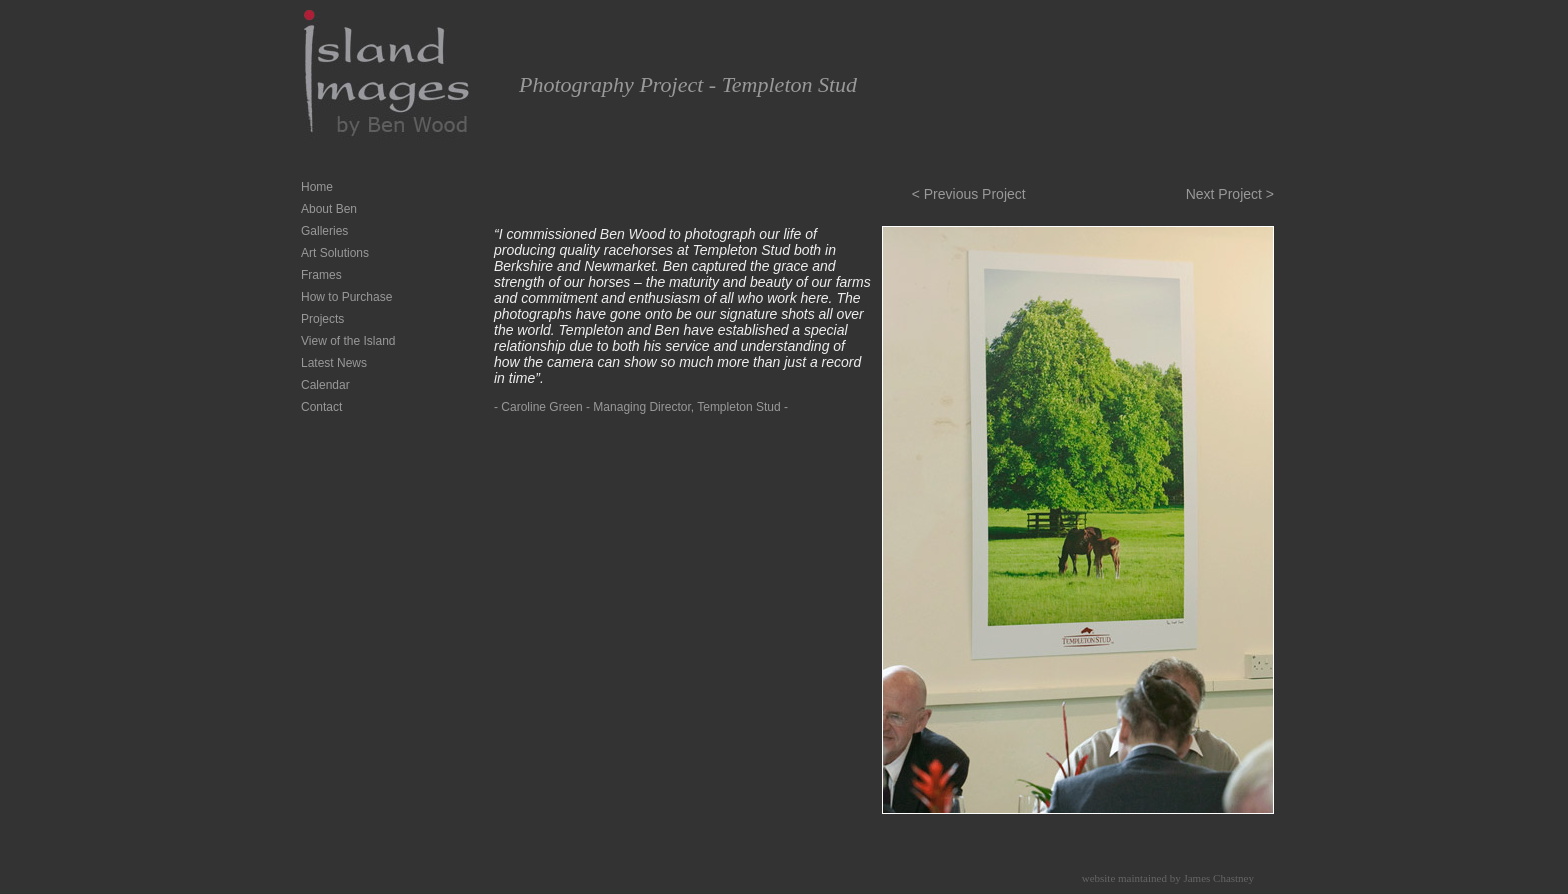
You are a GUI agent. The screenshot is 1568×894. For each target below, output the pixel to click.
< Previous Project (969, 194)
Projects (322, 319)
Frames (321, 275)
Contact (321, 407)
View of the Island (348, 341)
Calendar (325, 385)
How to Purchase (346, 297)
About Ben (329, 209)
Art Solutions (335, 253)
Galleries (324, 231)
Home (317, 187)
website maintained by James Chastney (1168, 878)
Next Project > (1230, 194)
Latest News (334, 363)
